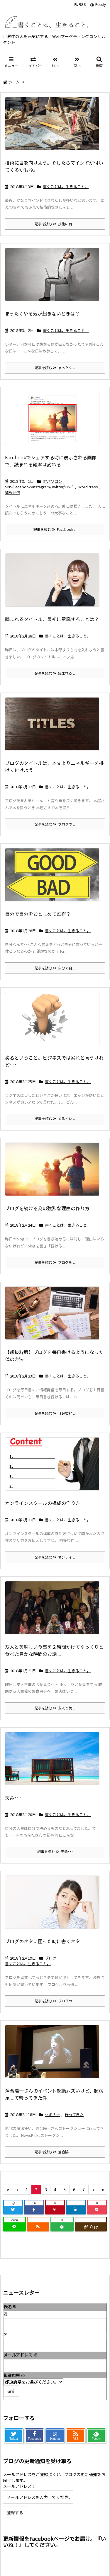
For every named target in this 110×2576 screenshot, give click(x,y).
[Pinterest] (55, 2209)
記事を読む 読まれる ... (55, 673)
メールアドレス (20, 2355)
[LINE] (14, 2226)
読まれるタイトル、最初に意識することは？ (52, 619)
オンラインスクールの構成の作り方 (42, 1502)
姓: (6, 2314)
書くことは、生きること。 (66, 186)
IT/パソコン (52, 481)
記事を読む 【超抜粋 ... (55, 1413)
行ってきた (74, 2114)
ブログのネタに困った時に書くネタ (42, 1941)
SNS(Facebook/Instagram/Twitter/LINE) (39, 487)
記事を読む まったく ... (55, 367)
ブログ (50, 1958)
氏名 (10, 2306)
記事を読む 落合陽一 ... (55, 2151)
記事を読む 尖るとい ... (55, 1118)
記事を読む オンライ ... (55, 1556)
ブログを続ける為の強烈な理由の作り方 (47, 1208)
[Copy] (91, 2226)
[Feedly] (62, 2226)
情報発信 (12, 492)
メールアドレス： (19, 2486)
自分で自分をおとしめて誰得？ (38, 913)
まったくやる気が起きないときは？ (42, 313)
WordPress (88, 487)
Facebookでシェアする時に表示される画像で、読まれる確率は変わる (51, 461)
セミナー (52, 2114)
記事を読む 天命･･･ (55, 1851)
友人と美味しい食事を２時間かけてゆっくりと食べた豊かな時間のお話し (54, 1650)
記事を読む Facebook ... (55, 529)
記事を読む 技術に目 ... (55, 223)
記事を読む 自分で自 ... (55, 967)
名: (6, 2334)
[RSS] (38, 2226)
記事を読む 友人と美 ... (55, 1707)
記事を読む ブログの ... (55, 823)
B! (54, 2436)
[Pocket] (97, 2209)
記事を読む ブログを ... (55, 1262)
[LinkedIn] (76, 2209)
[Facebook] (34, 2209)
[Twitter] (13, 2209)
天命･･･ (13, 1797)
